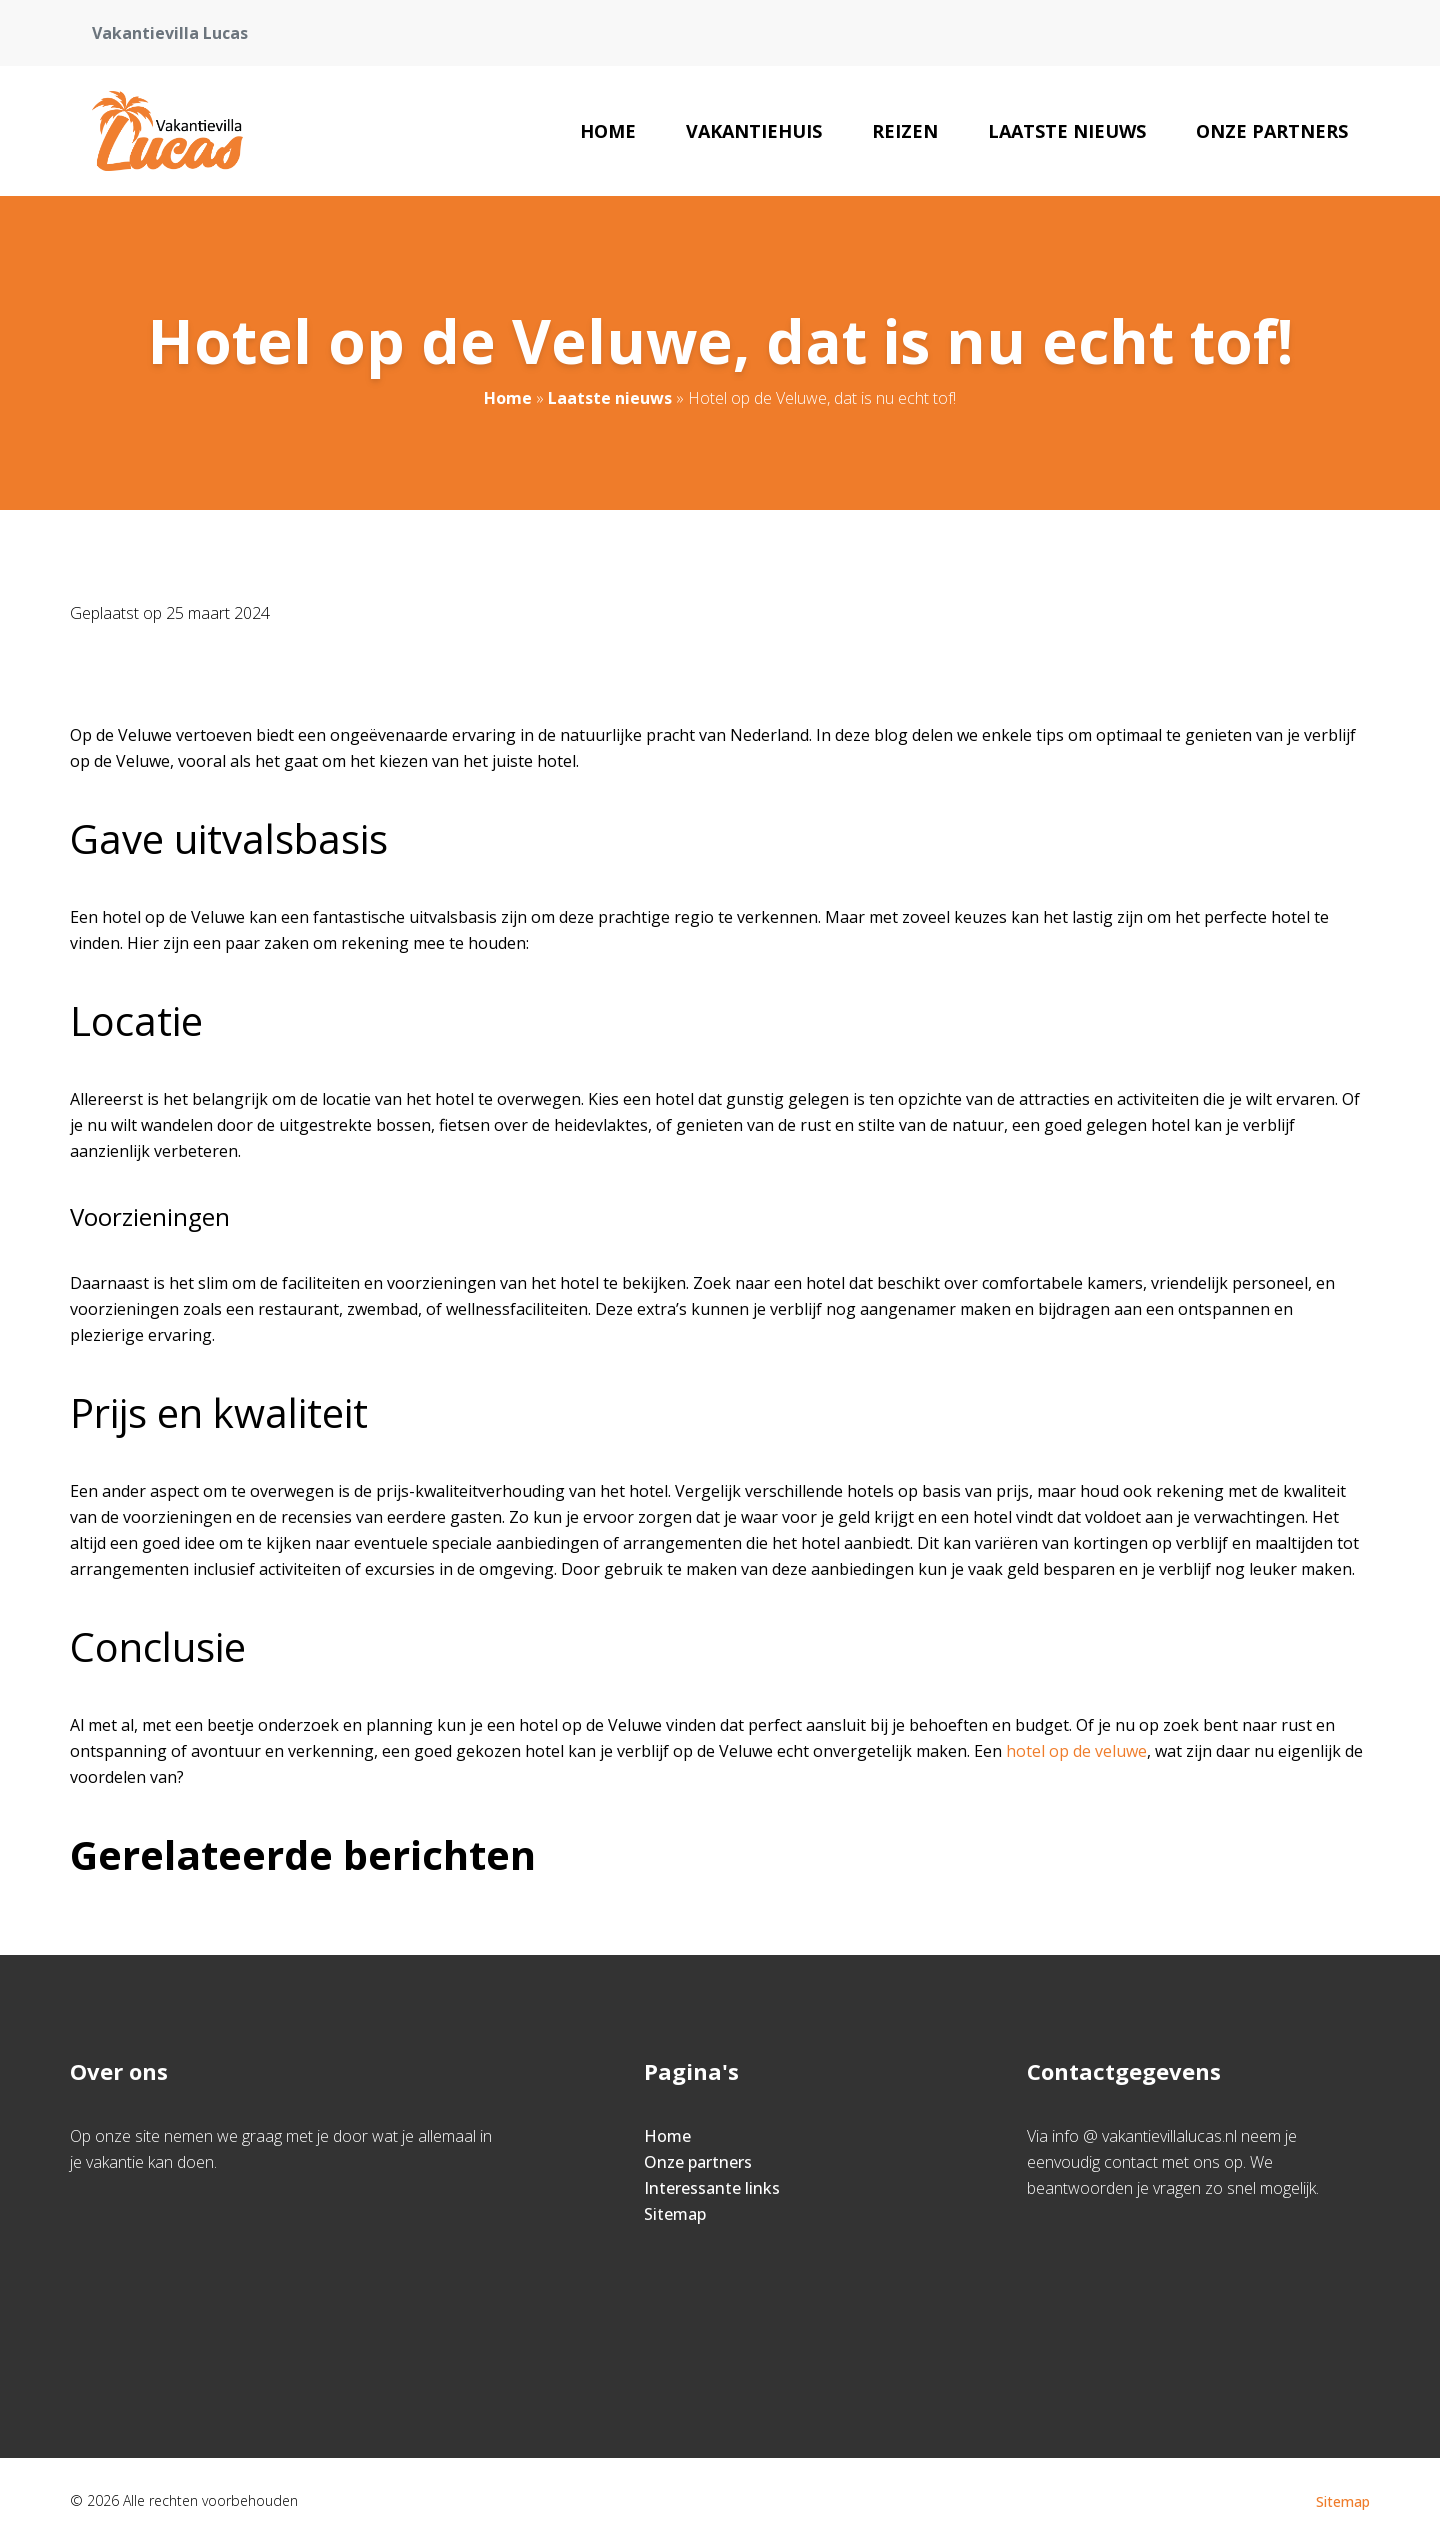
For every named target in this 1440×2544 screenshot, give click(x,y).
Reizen (905, 131)
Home (608, 131)
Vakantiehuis (754, 131)
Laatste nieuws (1067, 131)
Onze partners (1272, 131)
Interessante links (712, 2188)
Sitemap (675, 2214)
